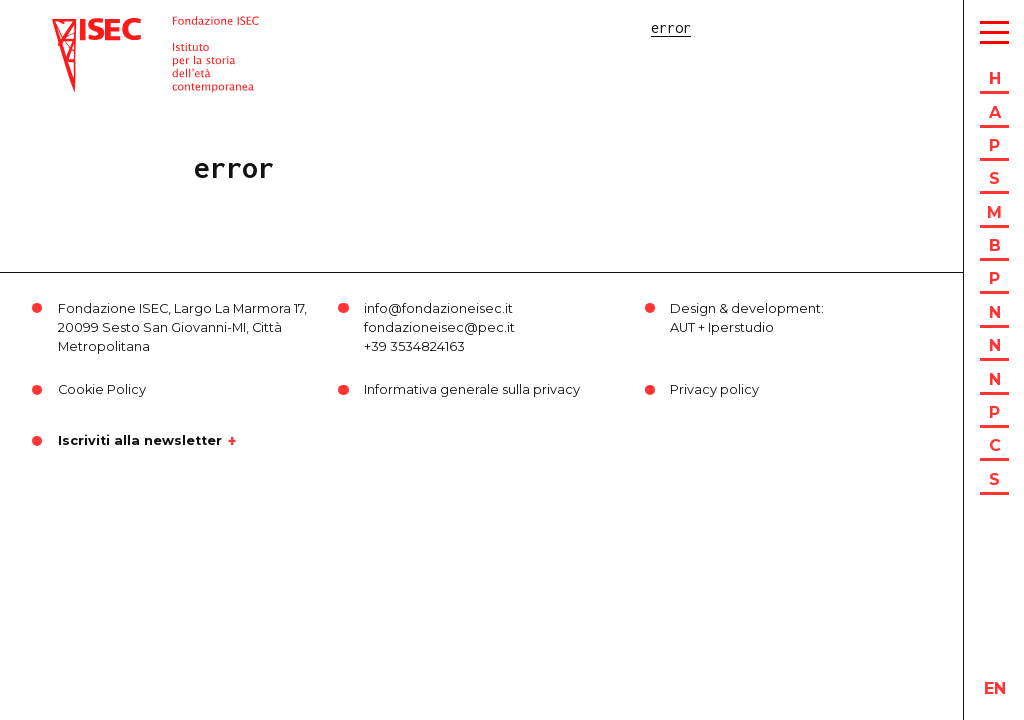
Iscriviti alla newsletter (140, 441)
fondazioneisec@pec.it (439, 327)
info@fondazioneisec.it (438, 308)
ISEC (68, 27)
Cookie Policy (102, 389)
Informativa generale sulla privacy (472, 389)
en (995, 688)
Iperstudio (741, 327)
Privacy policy (714, 389)
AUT (682, 327)
